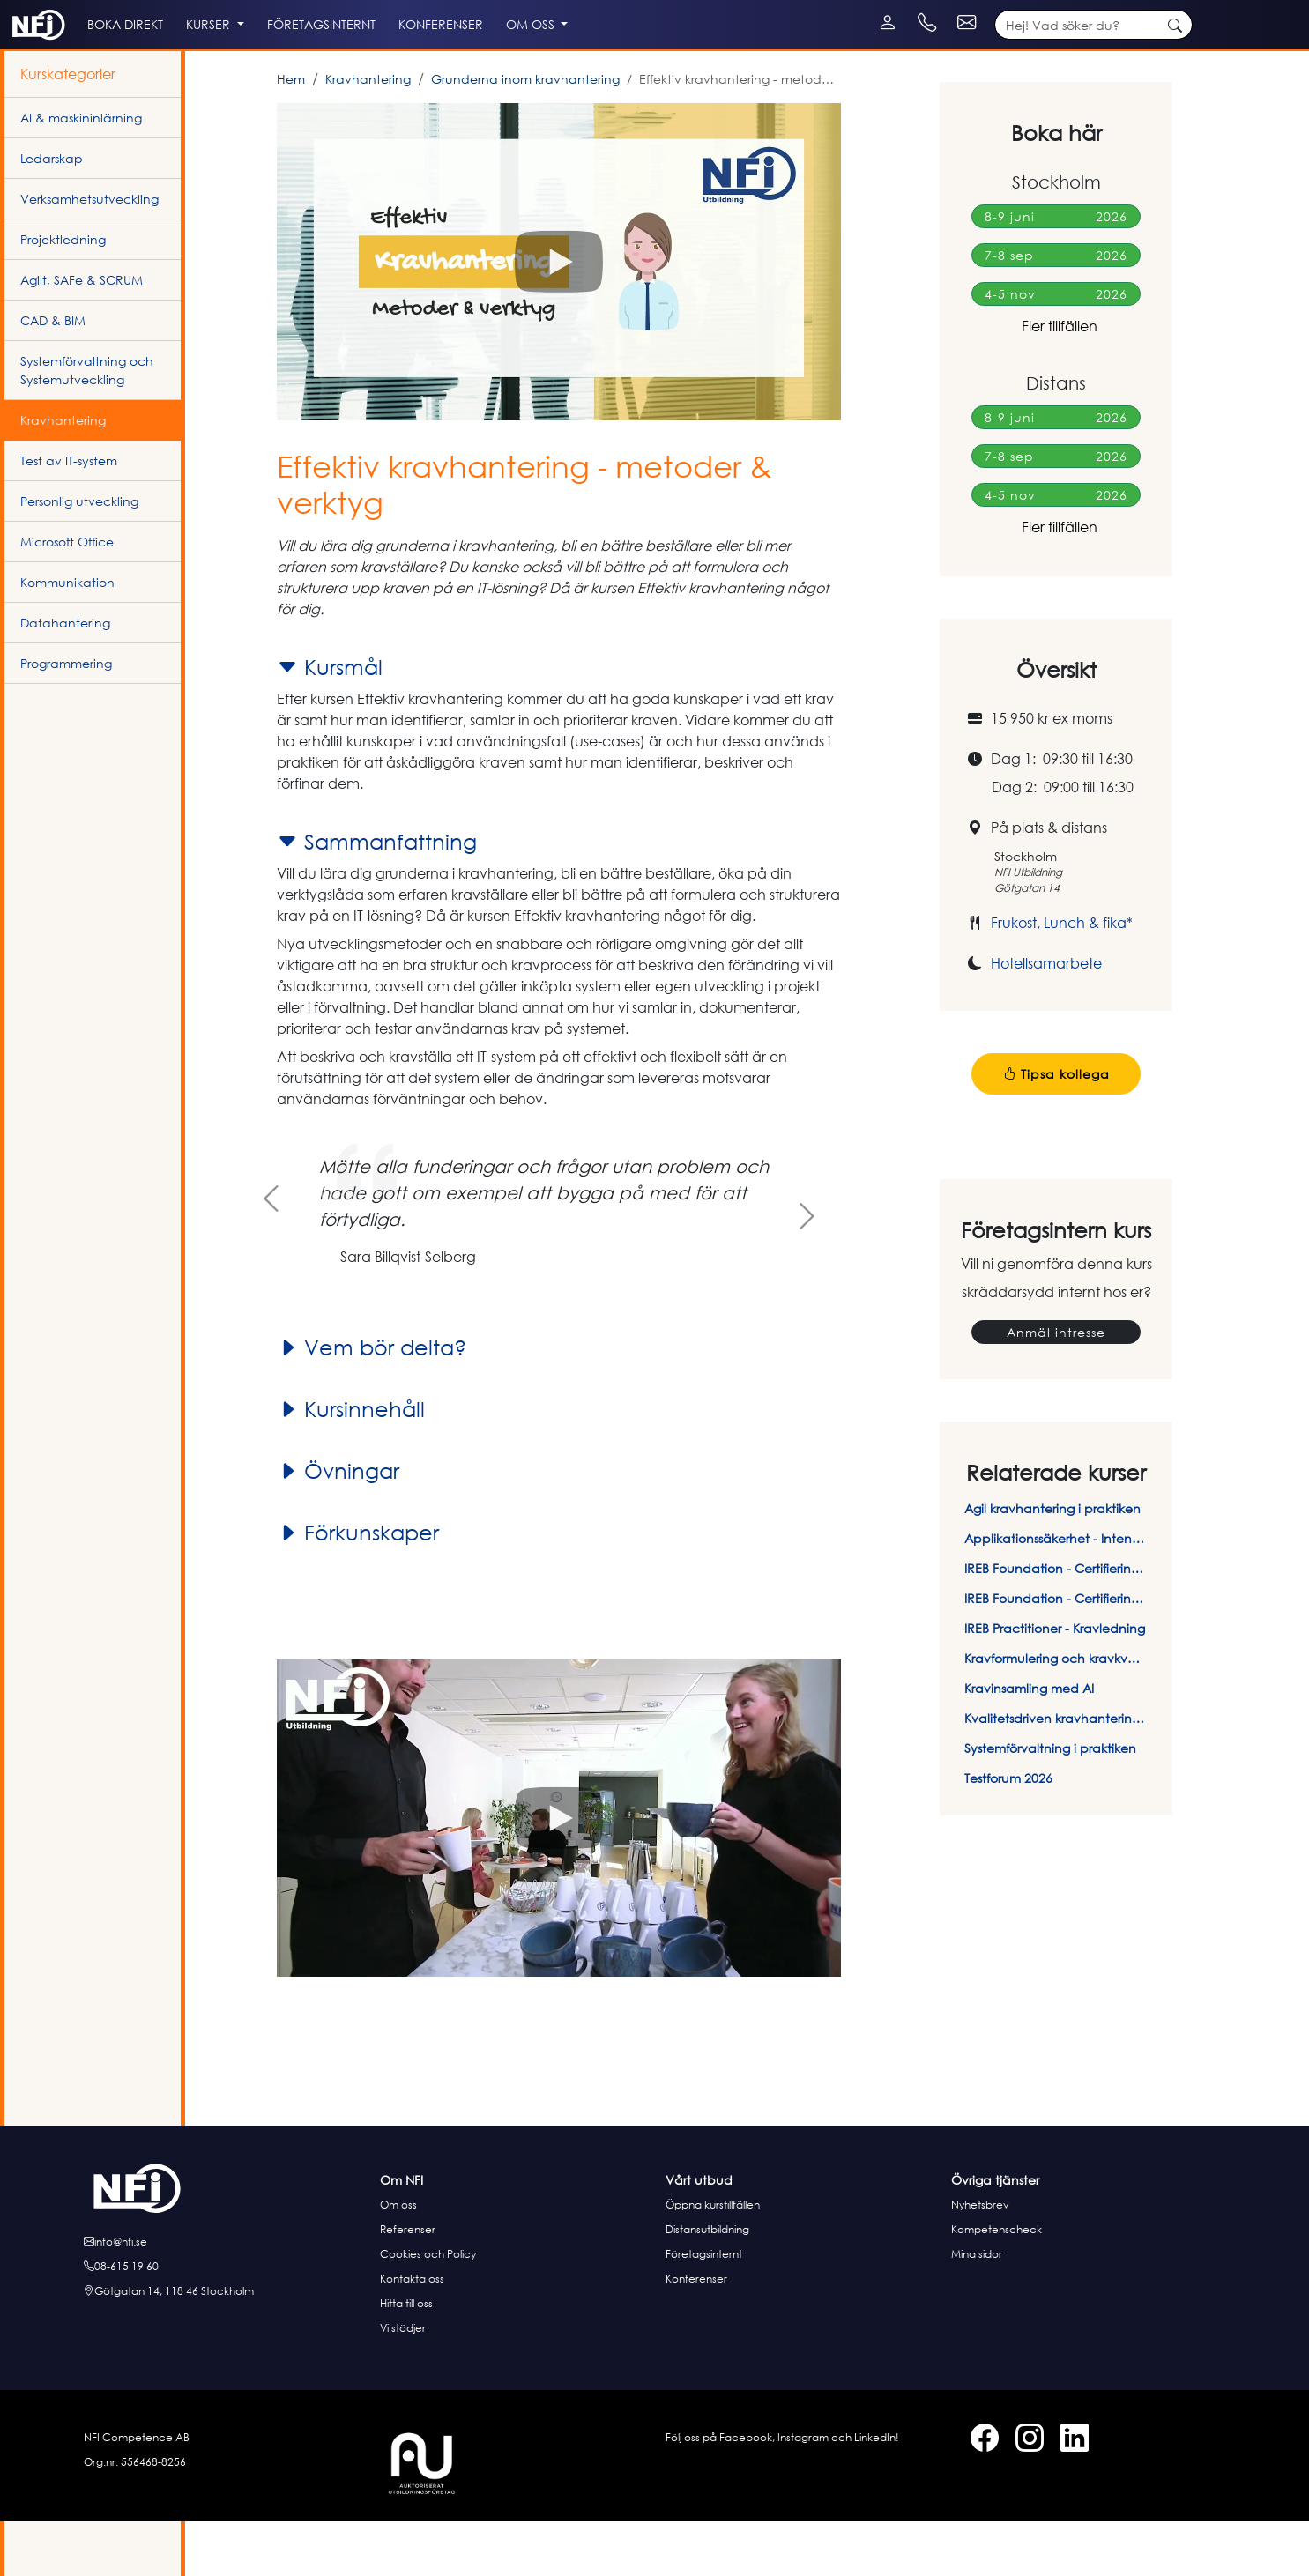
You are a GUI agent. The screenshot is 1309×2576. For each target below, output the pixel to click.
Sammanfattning (377, 896)
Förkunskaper (358, 1587)
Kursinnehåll (351, 1463)
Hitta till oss (406, 2357)
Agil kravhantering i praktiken (1052, 1562)
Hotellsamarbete (1046, 1018)
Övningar (338, 1525)
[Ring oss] (226, 2321)
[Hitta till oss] (226, 2346)
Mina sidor (976, 2308)
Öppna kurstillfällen (713, 2259)
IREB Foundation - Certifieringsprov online (1056, 1652)
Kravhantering (368, 133)
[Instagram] (37, 9)
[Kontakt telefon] (1054, 9)
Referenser (407, 2283)
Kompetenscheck (996, 2283)
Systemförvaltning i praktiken (1050, 1802)
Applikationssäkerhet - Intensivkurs (1056, 1592)
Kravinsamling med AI (1029, 1742)
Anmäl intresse (1056, 1386)
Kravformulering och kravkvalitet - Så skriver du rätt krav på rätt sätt (1056, 1712)
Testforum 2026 (1008, 1832)
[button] (559, 316)
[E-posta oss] (226, 2296)
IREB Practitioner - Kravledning (1054, 1682)
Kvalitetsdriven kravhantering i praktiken (1056, 1772)
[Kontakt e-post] (1160, 9)
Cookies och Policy (428, 2308)
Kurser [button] (288, 62)
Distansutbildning (707, 2283)
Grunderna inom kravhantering (525, 133)
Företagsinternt (704, 2308)
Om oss (398, 2259)
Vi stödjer (403, 2382)
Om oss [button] (673, 62)
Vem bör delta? (371, 1402)
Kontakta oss (412, 2333)
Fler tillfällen (1056, 381)
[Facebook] (20, 9)
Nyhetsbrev (980, 2259)
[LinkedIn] (55, 9)
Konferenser (696, 2333)
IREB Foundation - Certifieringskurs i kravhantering (1056, 1622)
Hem (291, 133)
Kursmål (330, 721)
